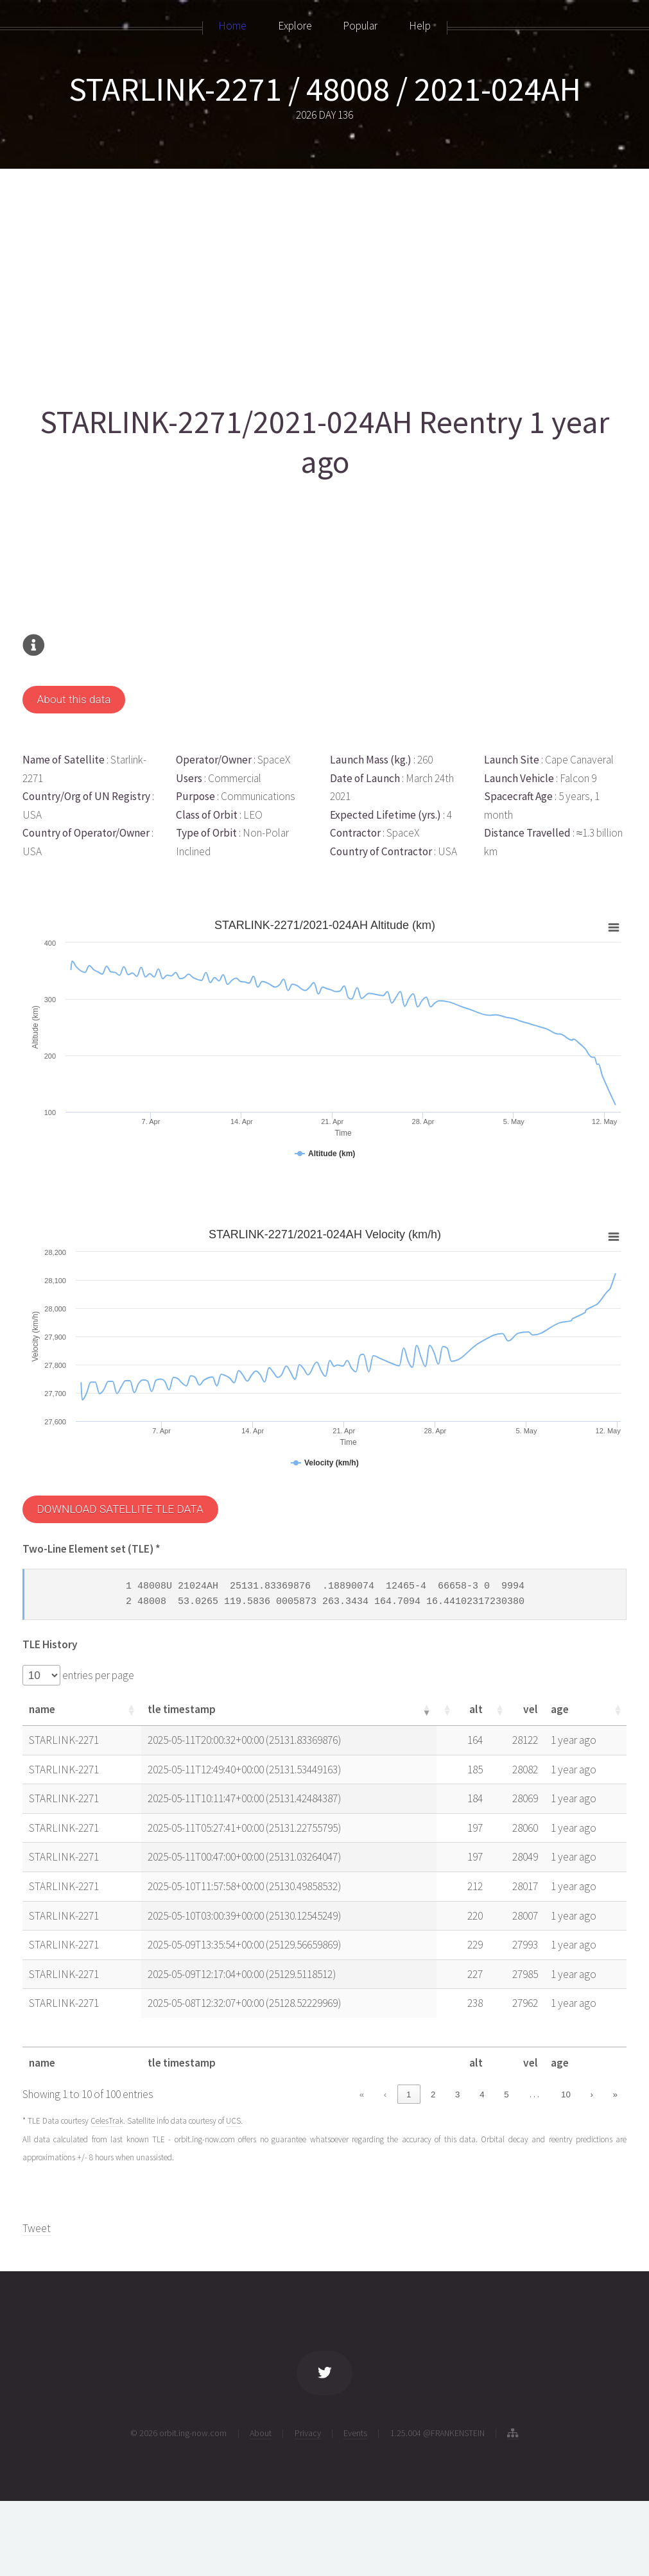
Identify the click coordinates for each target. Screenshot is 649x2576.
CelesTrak (107, 2120)
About (261, 2433)
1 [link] (408, 2094)
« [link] (361, 2094)
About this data (73, 699)
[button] (144, 1709)
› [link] (591, 2094)
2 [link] (433, 2094)
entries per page (97, 1675)
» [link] (615, 2094)
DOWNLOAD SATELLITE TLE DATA (120, 1509)
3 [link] (457, 2094)
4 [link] (482, 2094)
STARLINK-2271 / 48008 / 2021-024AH (325, 89)
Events (355, 2433)
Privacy (308, 2433)
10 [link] (566, 2094)
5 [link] (506, 2094)
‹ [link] (385, 2094)
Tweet (36, 2228)
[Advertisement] (322, 280)
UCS (233, 2120)
